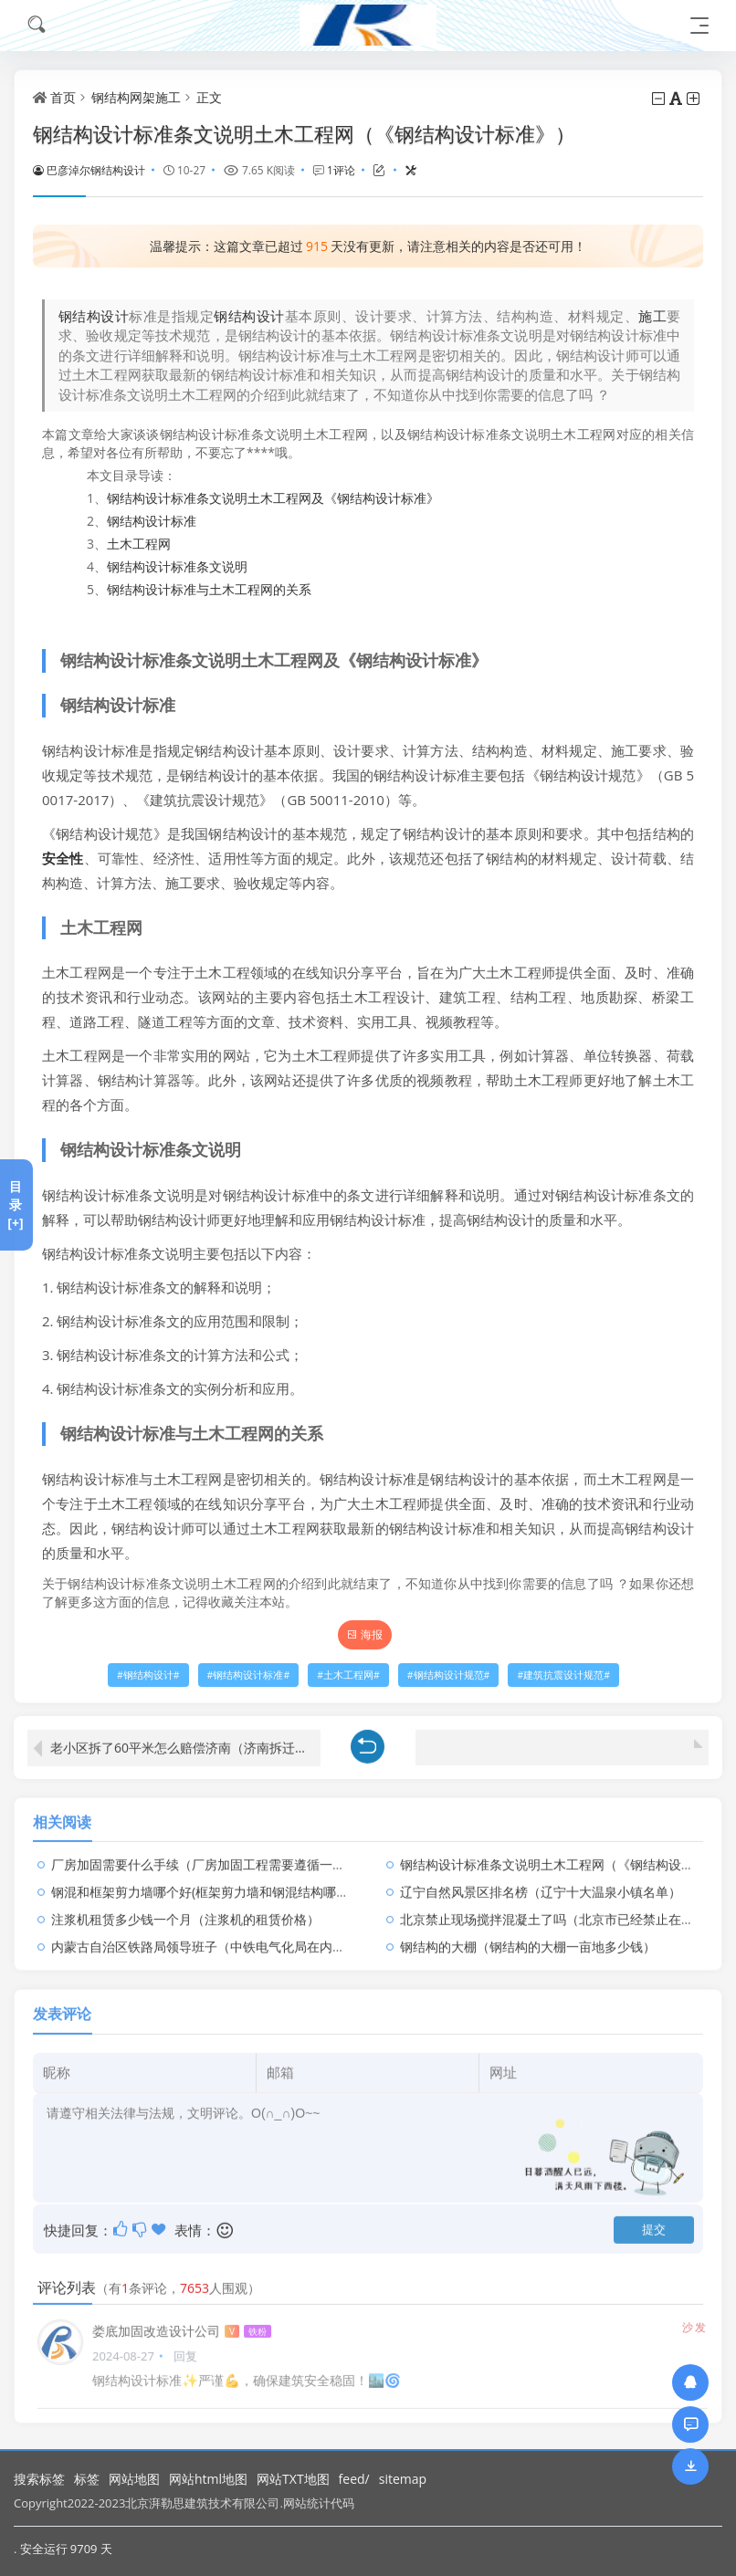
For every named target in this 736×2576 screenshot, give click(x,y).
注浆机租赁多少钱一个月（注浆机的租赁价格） (185, 1909)
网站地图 (134, 2478)
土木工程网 (139, 543)
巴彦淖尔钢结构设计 (89, 169)
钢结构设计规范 (449, 1675)
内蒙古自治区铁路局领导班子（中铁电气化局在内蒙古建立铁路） (236, 1936)
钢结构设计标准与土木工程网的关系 (209, 589)
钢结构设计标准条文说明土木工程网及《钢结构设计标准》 (273, 498)
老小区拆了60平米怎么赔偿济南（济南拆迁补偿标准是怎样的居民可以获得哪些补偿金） (185, 1737)
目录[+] (15, 1204)
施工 (652, 316)
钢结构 (235, 316)
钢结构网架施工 (136, 97)
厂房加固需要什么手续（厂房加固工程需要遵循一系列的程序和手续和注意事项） (281, 1854)
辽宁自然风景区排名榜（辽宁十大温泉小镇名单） (540, 1881)
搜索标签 (39, 2478)
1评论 (341, 169)
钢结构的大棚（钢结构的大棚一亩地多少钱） (528, 1936)
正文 (209, 97)
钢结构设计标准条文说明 (177, 566)
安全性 (63, 858)
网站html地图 (208, 2478)
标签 (87, 2478)
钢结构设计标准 (151, 520)
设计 (271, 316)
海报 (365, 1634)
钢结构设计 (93, 316)
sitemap (402, 2478)
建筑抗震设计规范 (563, 1675)
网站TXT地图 (293, 2478)
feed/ (354, 2478)
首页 (63, 97)
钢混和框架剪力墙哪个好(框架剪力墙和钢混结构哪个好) (208, 1881)
